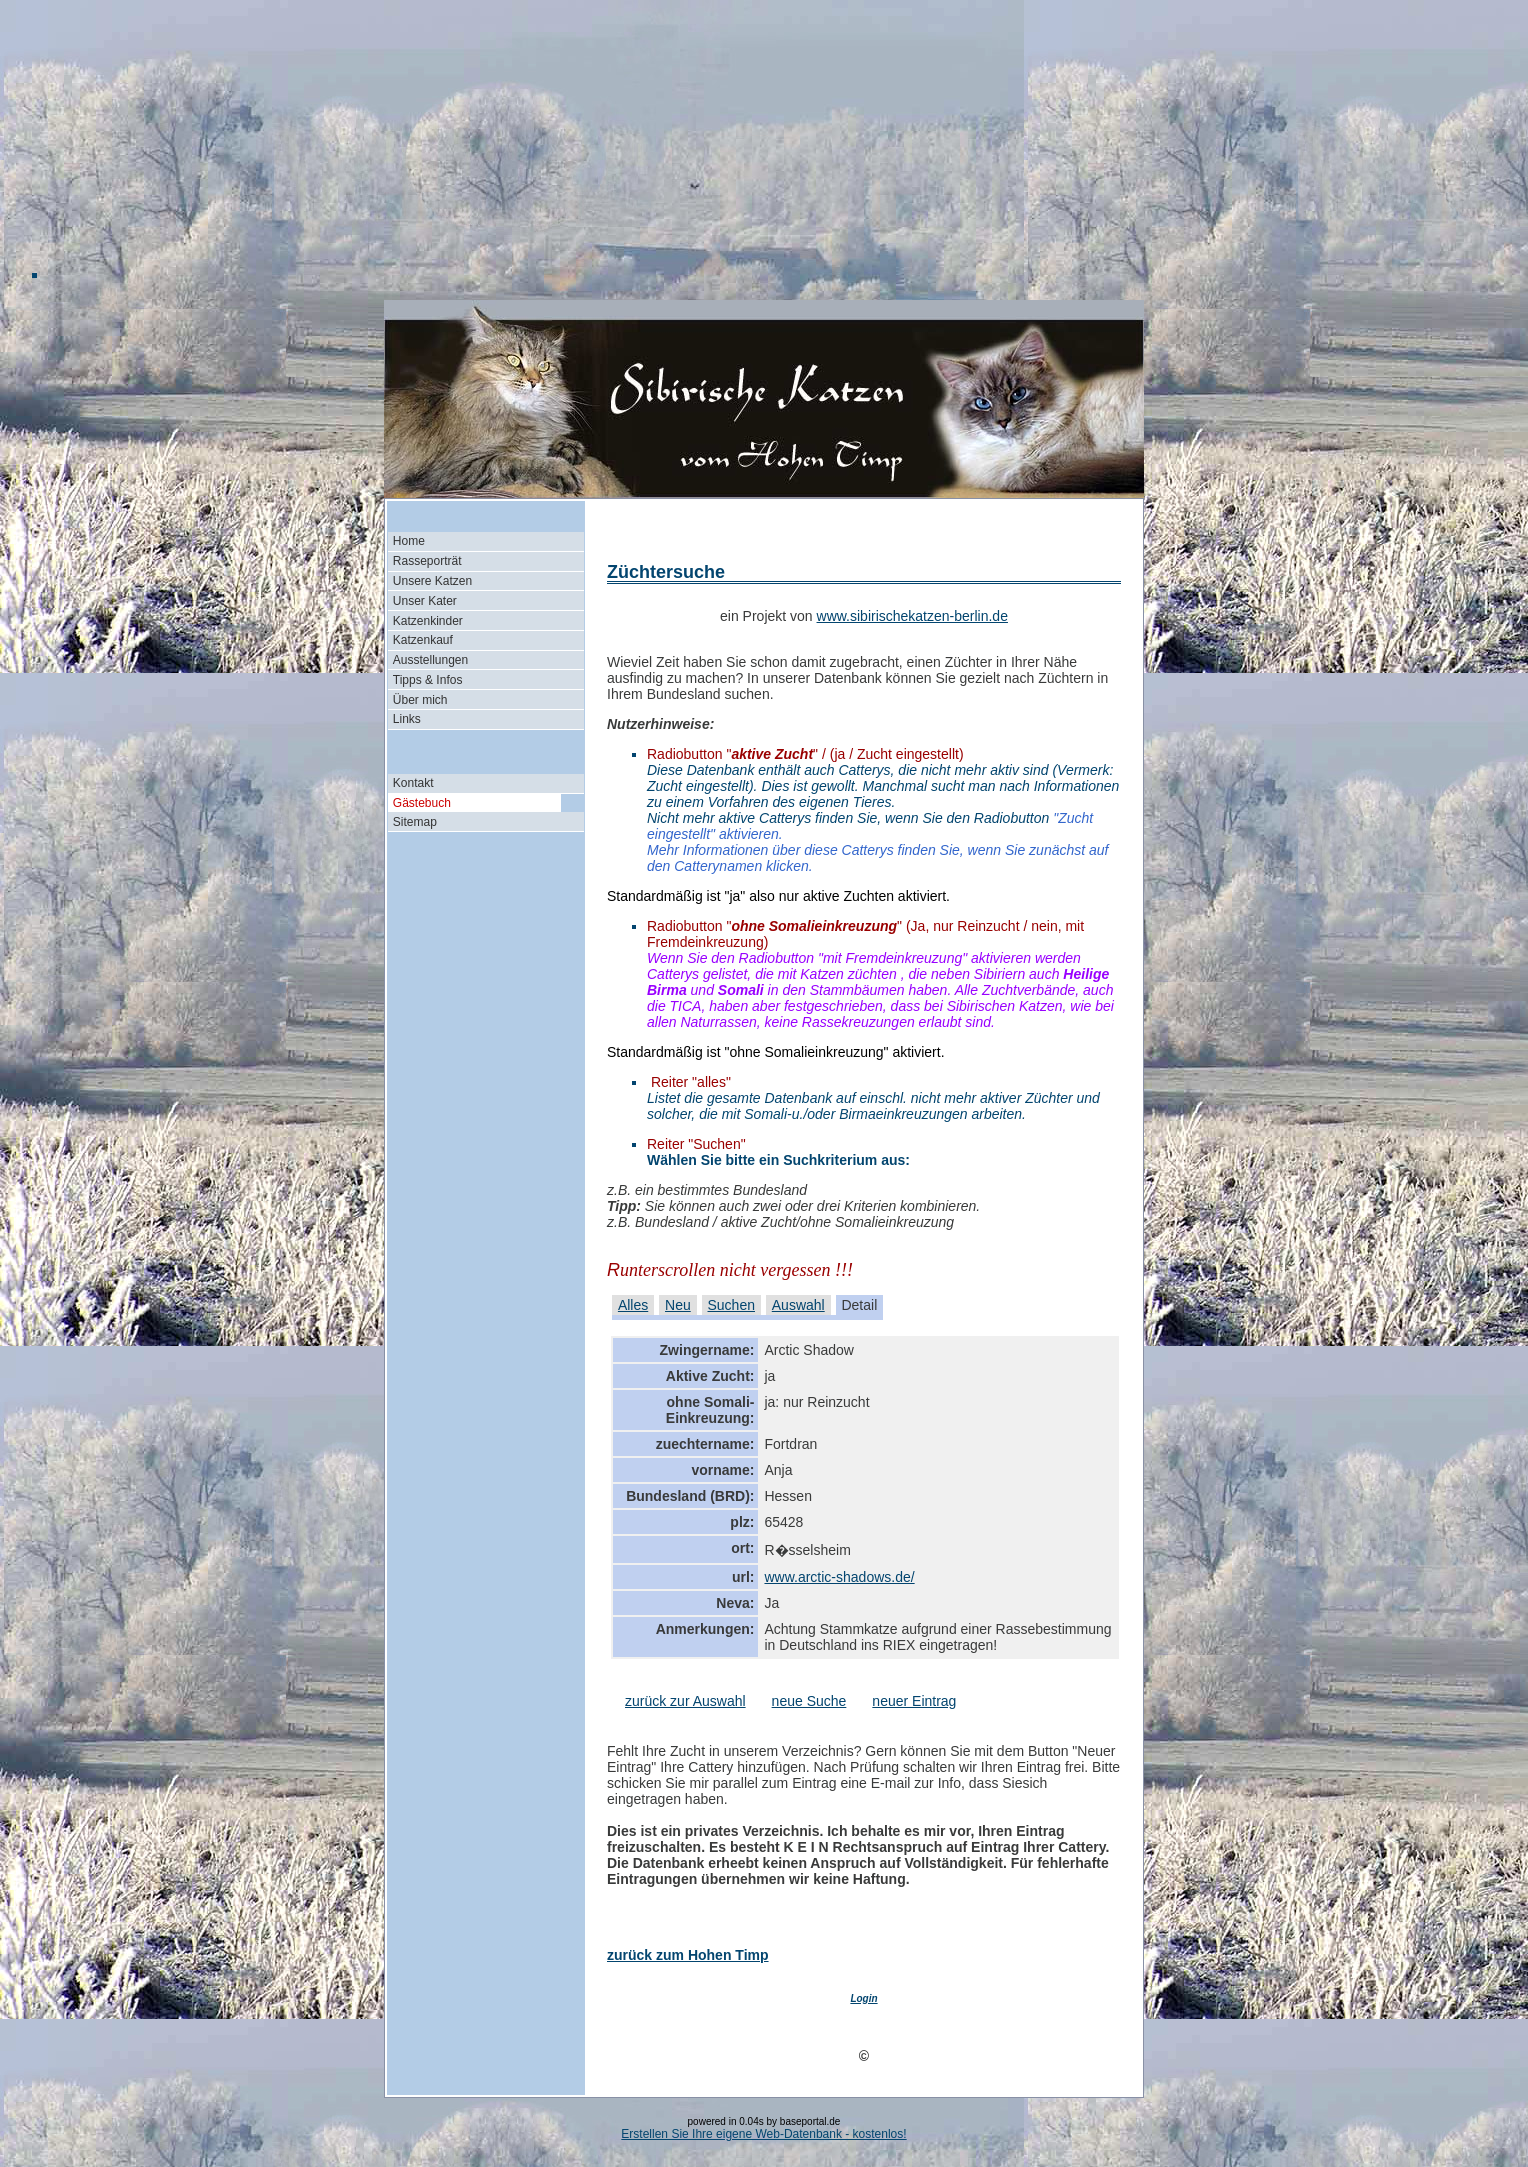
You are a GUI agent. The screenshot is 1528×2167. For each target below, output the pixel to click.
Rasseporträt (427, 561)
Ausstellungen (430, 660)
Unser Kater (425, 601)
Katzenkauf (423, 640)
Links (407, 719)
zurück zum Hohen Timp (688, 1955)
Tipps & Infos (428, 680)
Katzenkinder (428, 621)
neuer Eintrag (914, 1701)
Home (409, 541)
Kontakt (413, 783)
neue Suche (809, 1701)
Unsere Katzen (432, 581)
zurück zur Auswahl (685, 1701)
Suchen (731, 1305)
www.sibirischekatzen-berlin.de (912, 616)
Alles (633, 1305)
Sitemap (415, 822)
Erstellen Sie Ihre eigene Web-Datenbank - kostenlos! (763, 2134)
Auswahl (798, 1305)
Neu (678, 1305)
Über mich (420, 700)
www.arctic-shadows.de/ (839, 1577)
